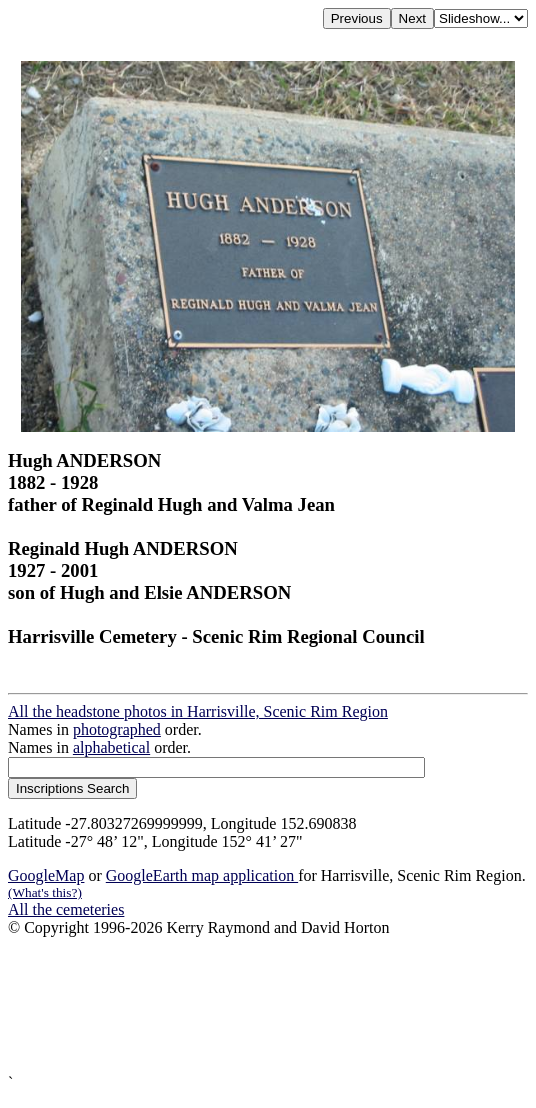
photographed (117, 729)
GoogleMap (46, 875)
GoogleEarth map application (202, 875)
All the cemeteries (66, 909)
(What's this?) (45, 892)
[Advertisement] (268, 1005)
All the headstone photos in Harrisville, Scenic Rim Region (198, 711)
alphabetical (111, 747)
